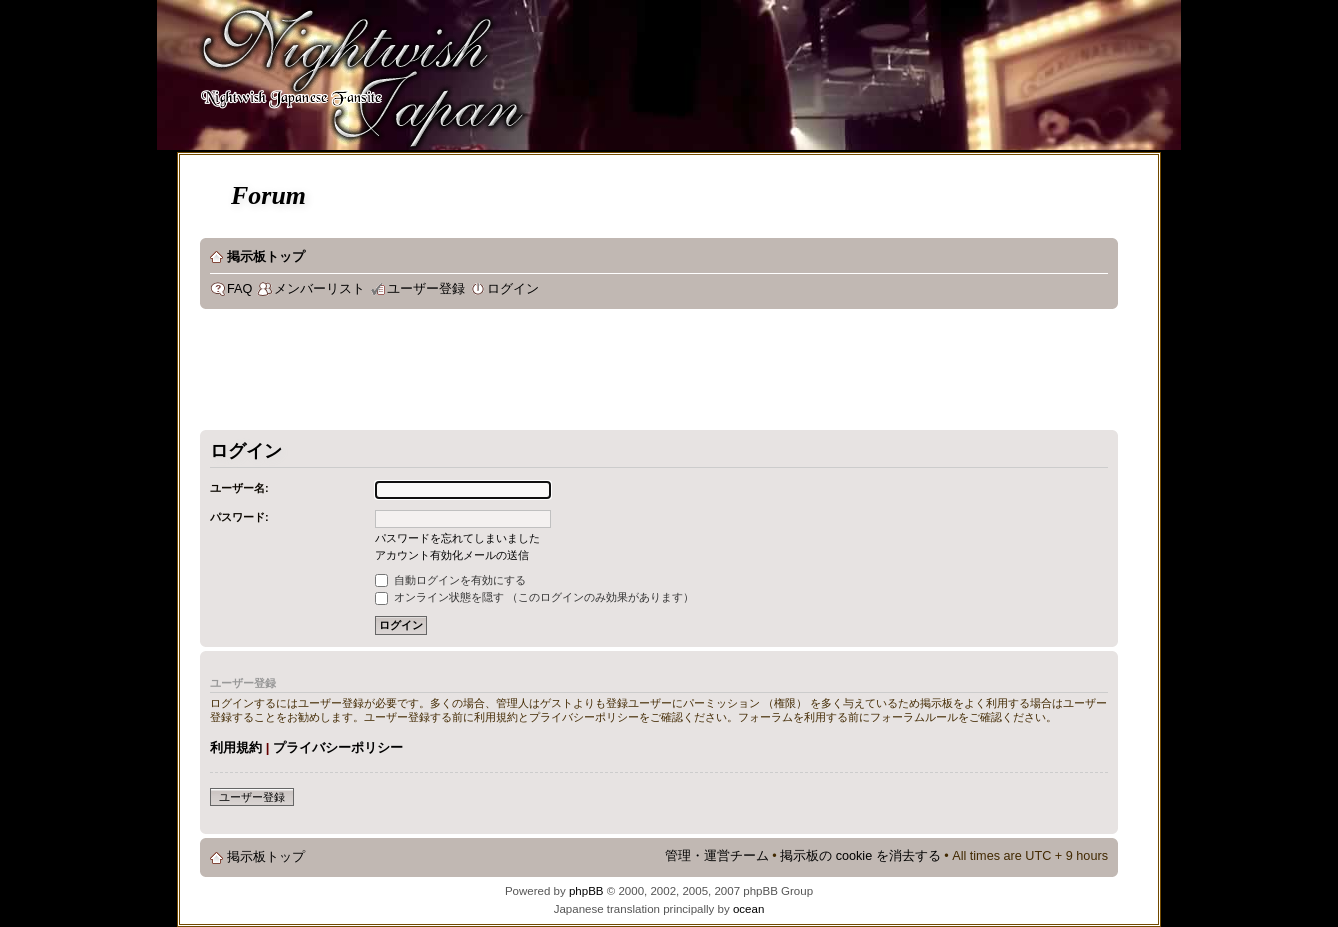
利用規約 (236, 747)
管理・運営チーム (717, 856)
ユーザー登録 (426, 289)
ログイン (513, 289)
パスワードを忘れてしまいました (457, 538)
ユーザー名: (239, 488)
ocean (748, 909)
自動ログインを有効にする (450, 580)
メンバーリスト (319, 289)
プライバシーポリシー (338, 747)
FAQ (239, 289)
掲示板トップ (266, 257)
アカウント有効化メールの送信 (452, 555)
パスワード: (239, 517)
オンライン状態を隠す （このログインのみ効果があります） (534, 597)
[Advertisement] (564, 374)
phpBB (586, 891)
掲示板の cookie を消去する (860, 856)
